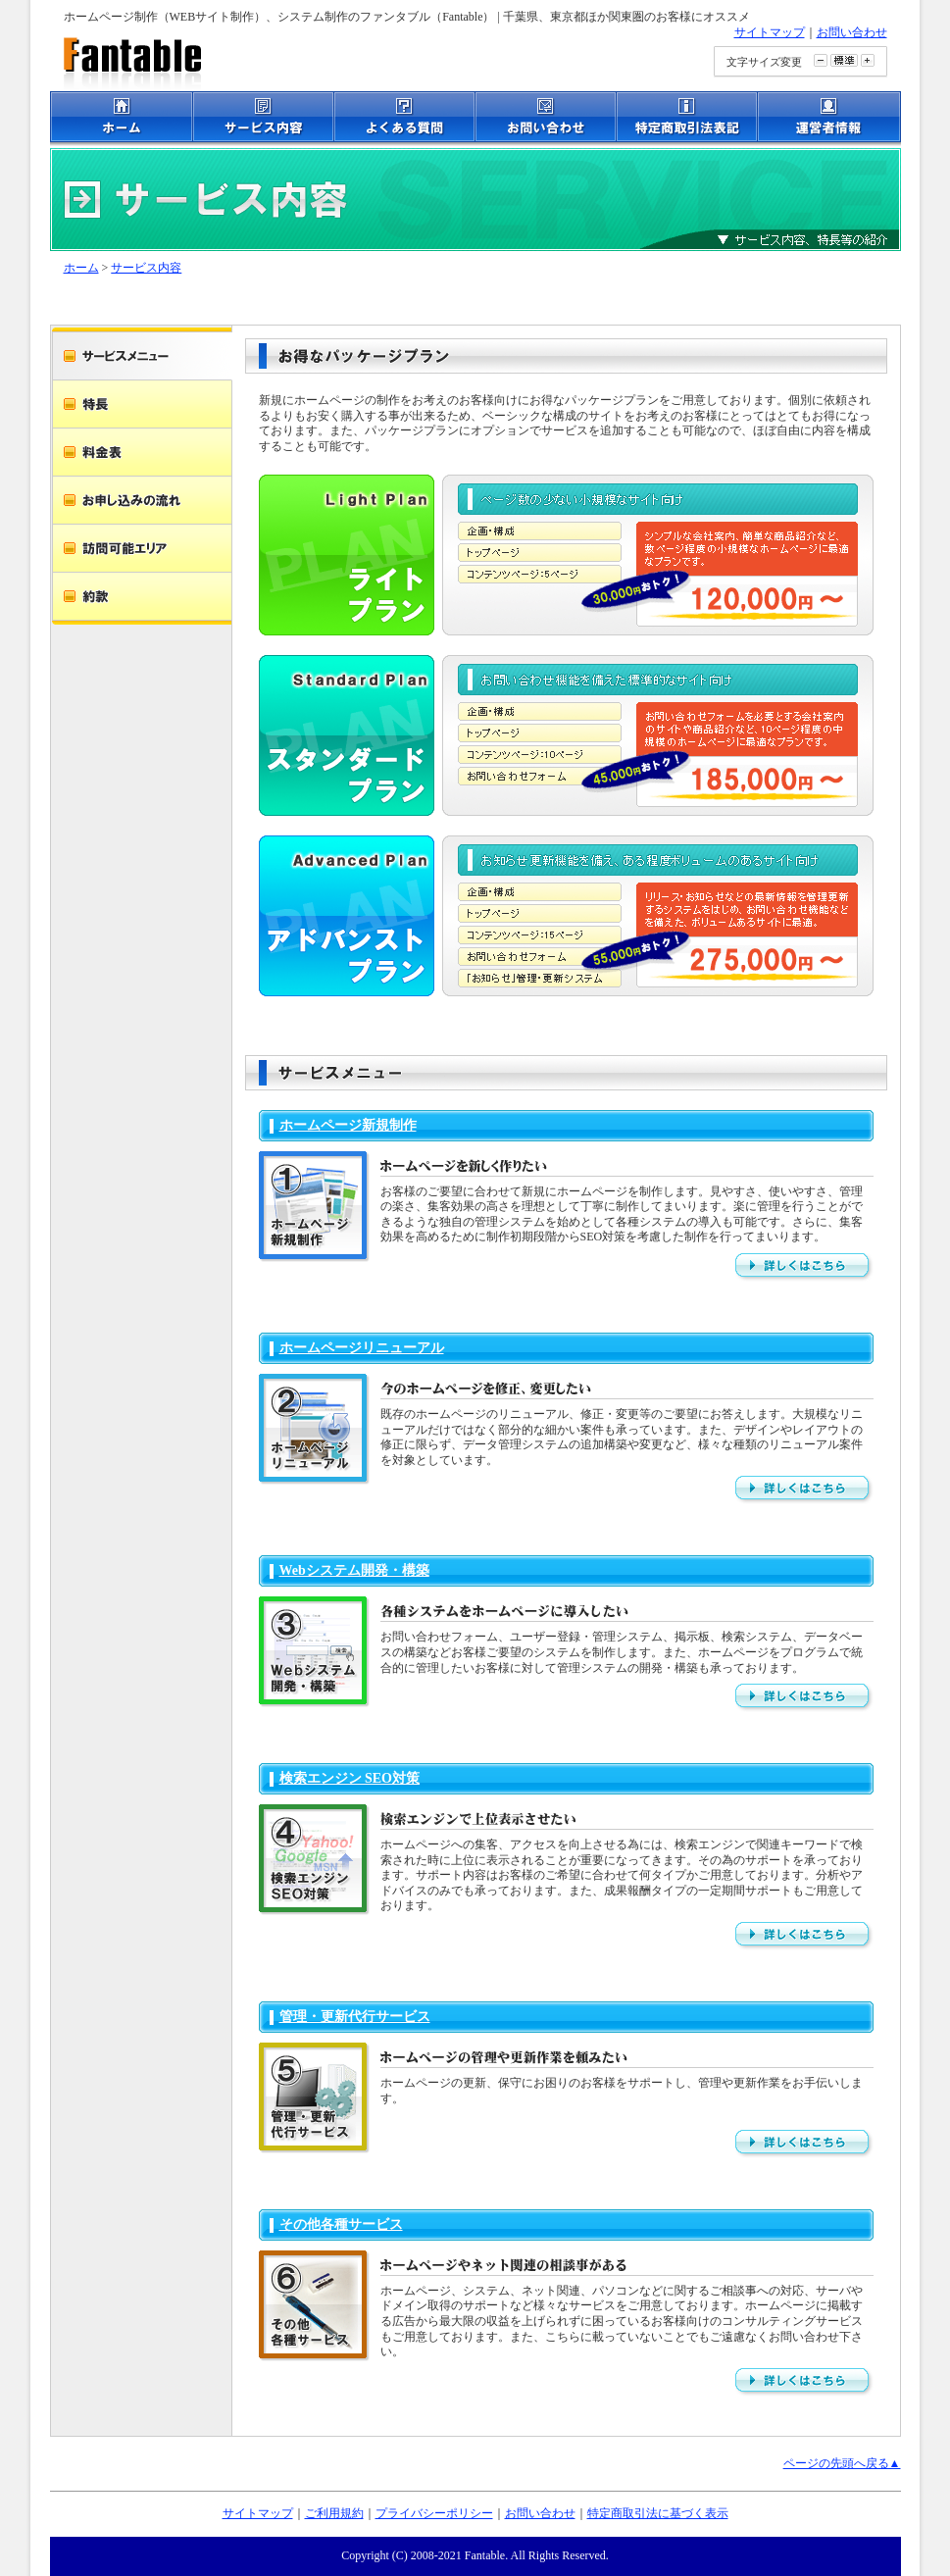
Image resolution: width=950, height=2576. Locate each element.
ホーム (81, 268)
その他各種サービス (341, 2224)
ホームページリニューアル (361, 1347)
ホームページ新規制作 (348, 1125)
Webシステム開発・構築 (354, 1570)
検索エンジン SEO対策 (350, 1778)
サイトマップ (769, 32)
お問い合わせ (852, 32)
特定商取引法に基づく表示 (657, 2513)
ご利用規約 (334, 2513)
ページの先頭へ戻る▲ (842, 2463)
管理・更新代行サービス (354, 2016)
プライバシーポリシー (434, 2513)
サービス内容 (146, 268)
